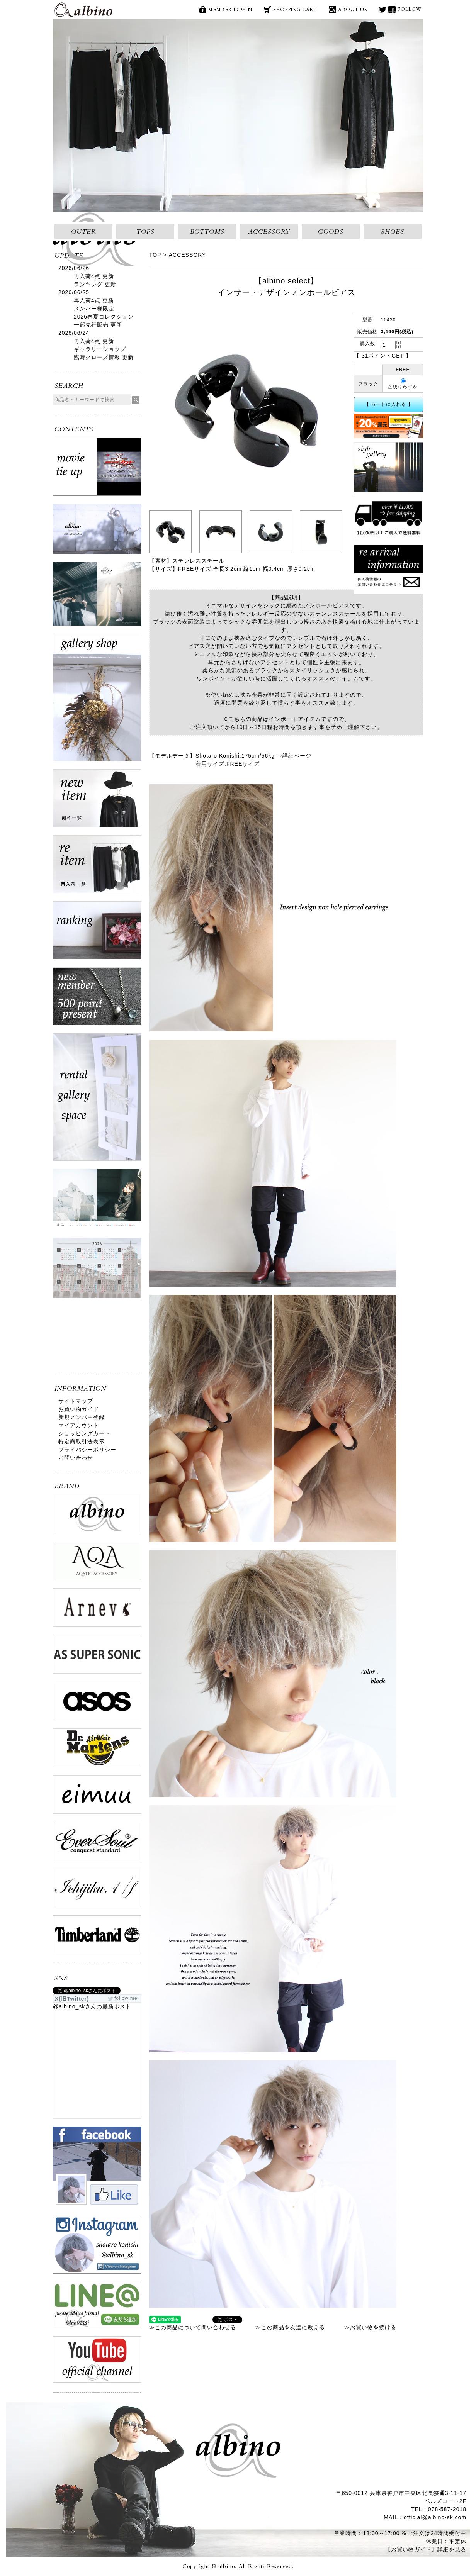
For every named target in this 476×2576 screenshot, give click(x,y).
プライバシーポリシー (87, 1450)
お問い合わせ (75, 1458)
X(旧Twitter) (382, 9)
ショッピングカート (84, 1433)
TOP (155, 255)
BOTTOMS (207, 231)
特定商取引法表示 (81, 1441)
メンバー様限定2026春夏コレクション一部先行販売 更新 (104, 316)
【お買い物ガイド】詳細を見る (425, 2549)
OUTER (83, 231)
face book (392, 9)
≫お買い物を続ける (370, 2327)
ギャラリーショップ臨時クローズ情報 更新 (104, 353)
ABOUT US (352, 10)
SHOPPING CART (295, 10)
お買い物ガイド (78, 1409)
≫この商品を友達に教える (290, 2327)
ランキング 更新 (95, 284)
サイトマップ (75, 1401)
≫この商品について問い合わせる (192, 2327)
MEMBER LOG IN (230, 10)
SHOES (392, 231)
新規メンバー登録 (81, 1417)
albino (83, 9)
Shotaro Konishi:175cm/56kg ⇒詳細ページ (253, 756)
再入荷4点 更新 (94, 276)
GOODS (330, 231)
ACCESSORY (269, 231)
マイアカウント (78, 1425)
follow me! (126, 1998)
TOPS (145, 231)
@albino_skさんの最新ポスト (92, 2006)
